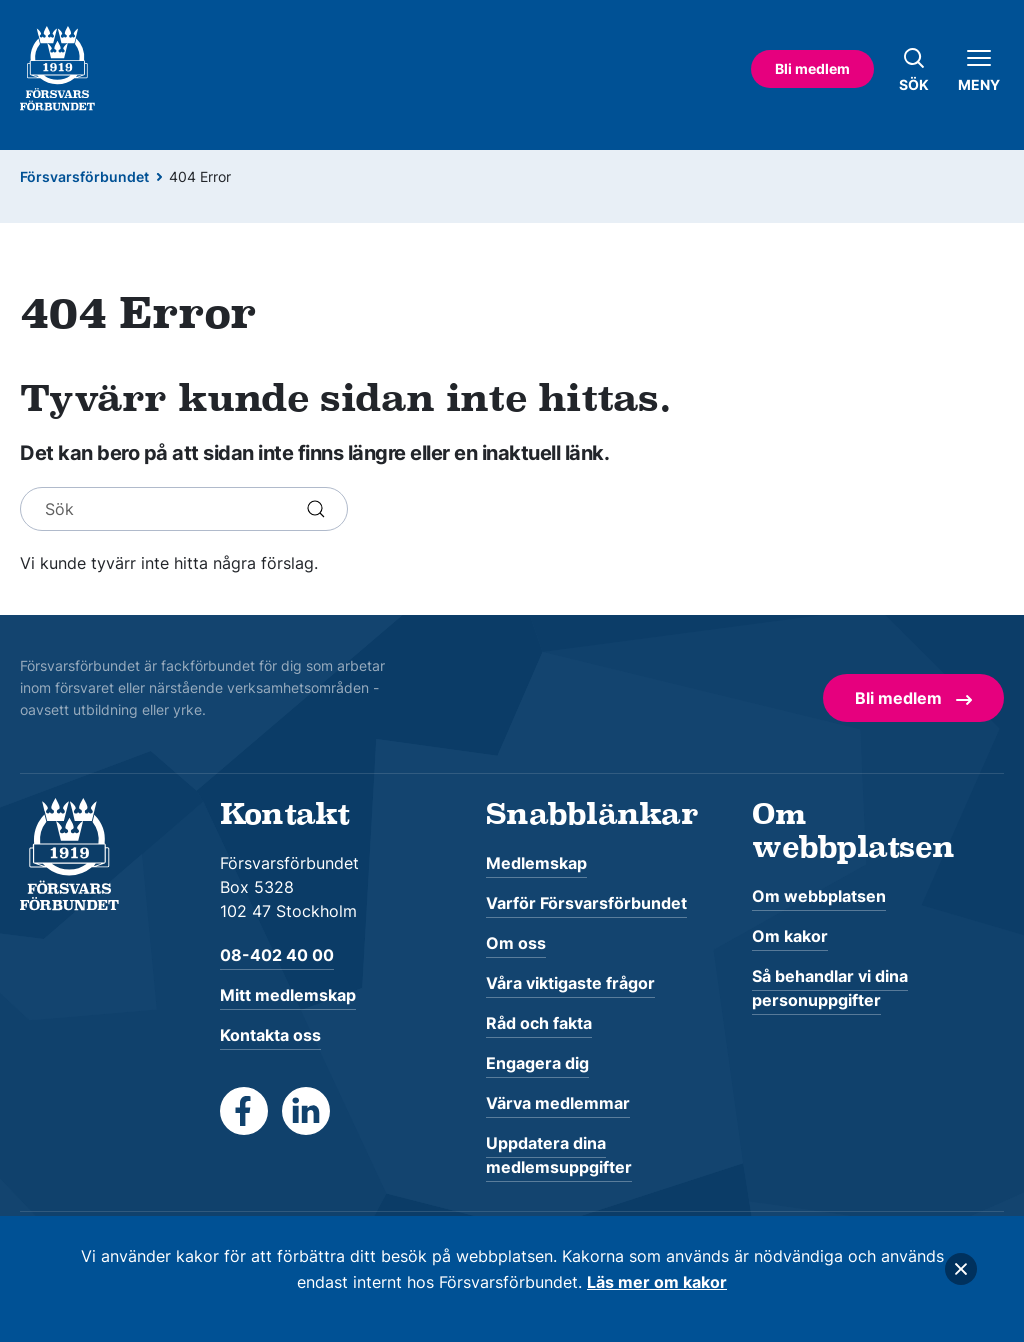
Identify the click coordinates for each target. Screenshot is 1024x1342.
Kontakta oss (270, 1035)
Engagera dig (537, 1063)
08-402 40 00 (277, 955)
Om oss (516, 943)
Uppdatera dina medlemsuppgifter (559, 1155)
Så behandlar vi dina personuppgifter (830, 988)
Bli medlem (812, 68)
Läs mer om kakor (657, 1282)
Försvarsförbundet (84, 176)
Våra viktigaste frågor (570, 983)
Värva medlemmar (558, 1103)
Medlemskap (536, 863)
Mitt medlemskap (288, 995)
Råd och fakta (539, 1023)
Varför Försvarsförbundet (586, 903)
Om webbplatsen (819, 896)
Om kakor (790, 936)
